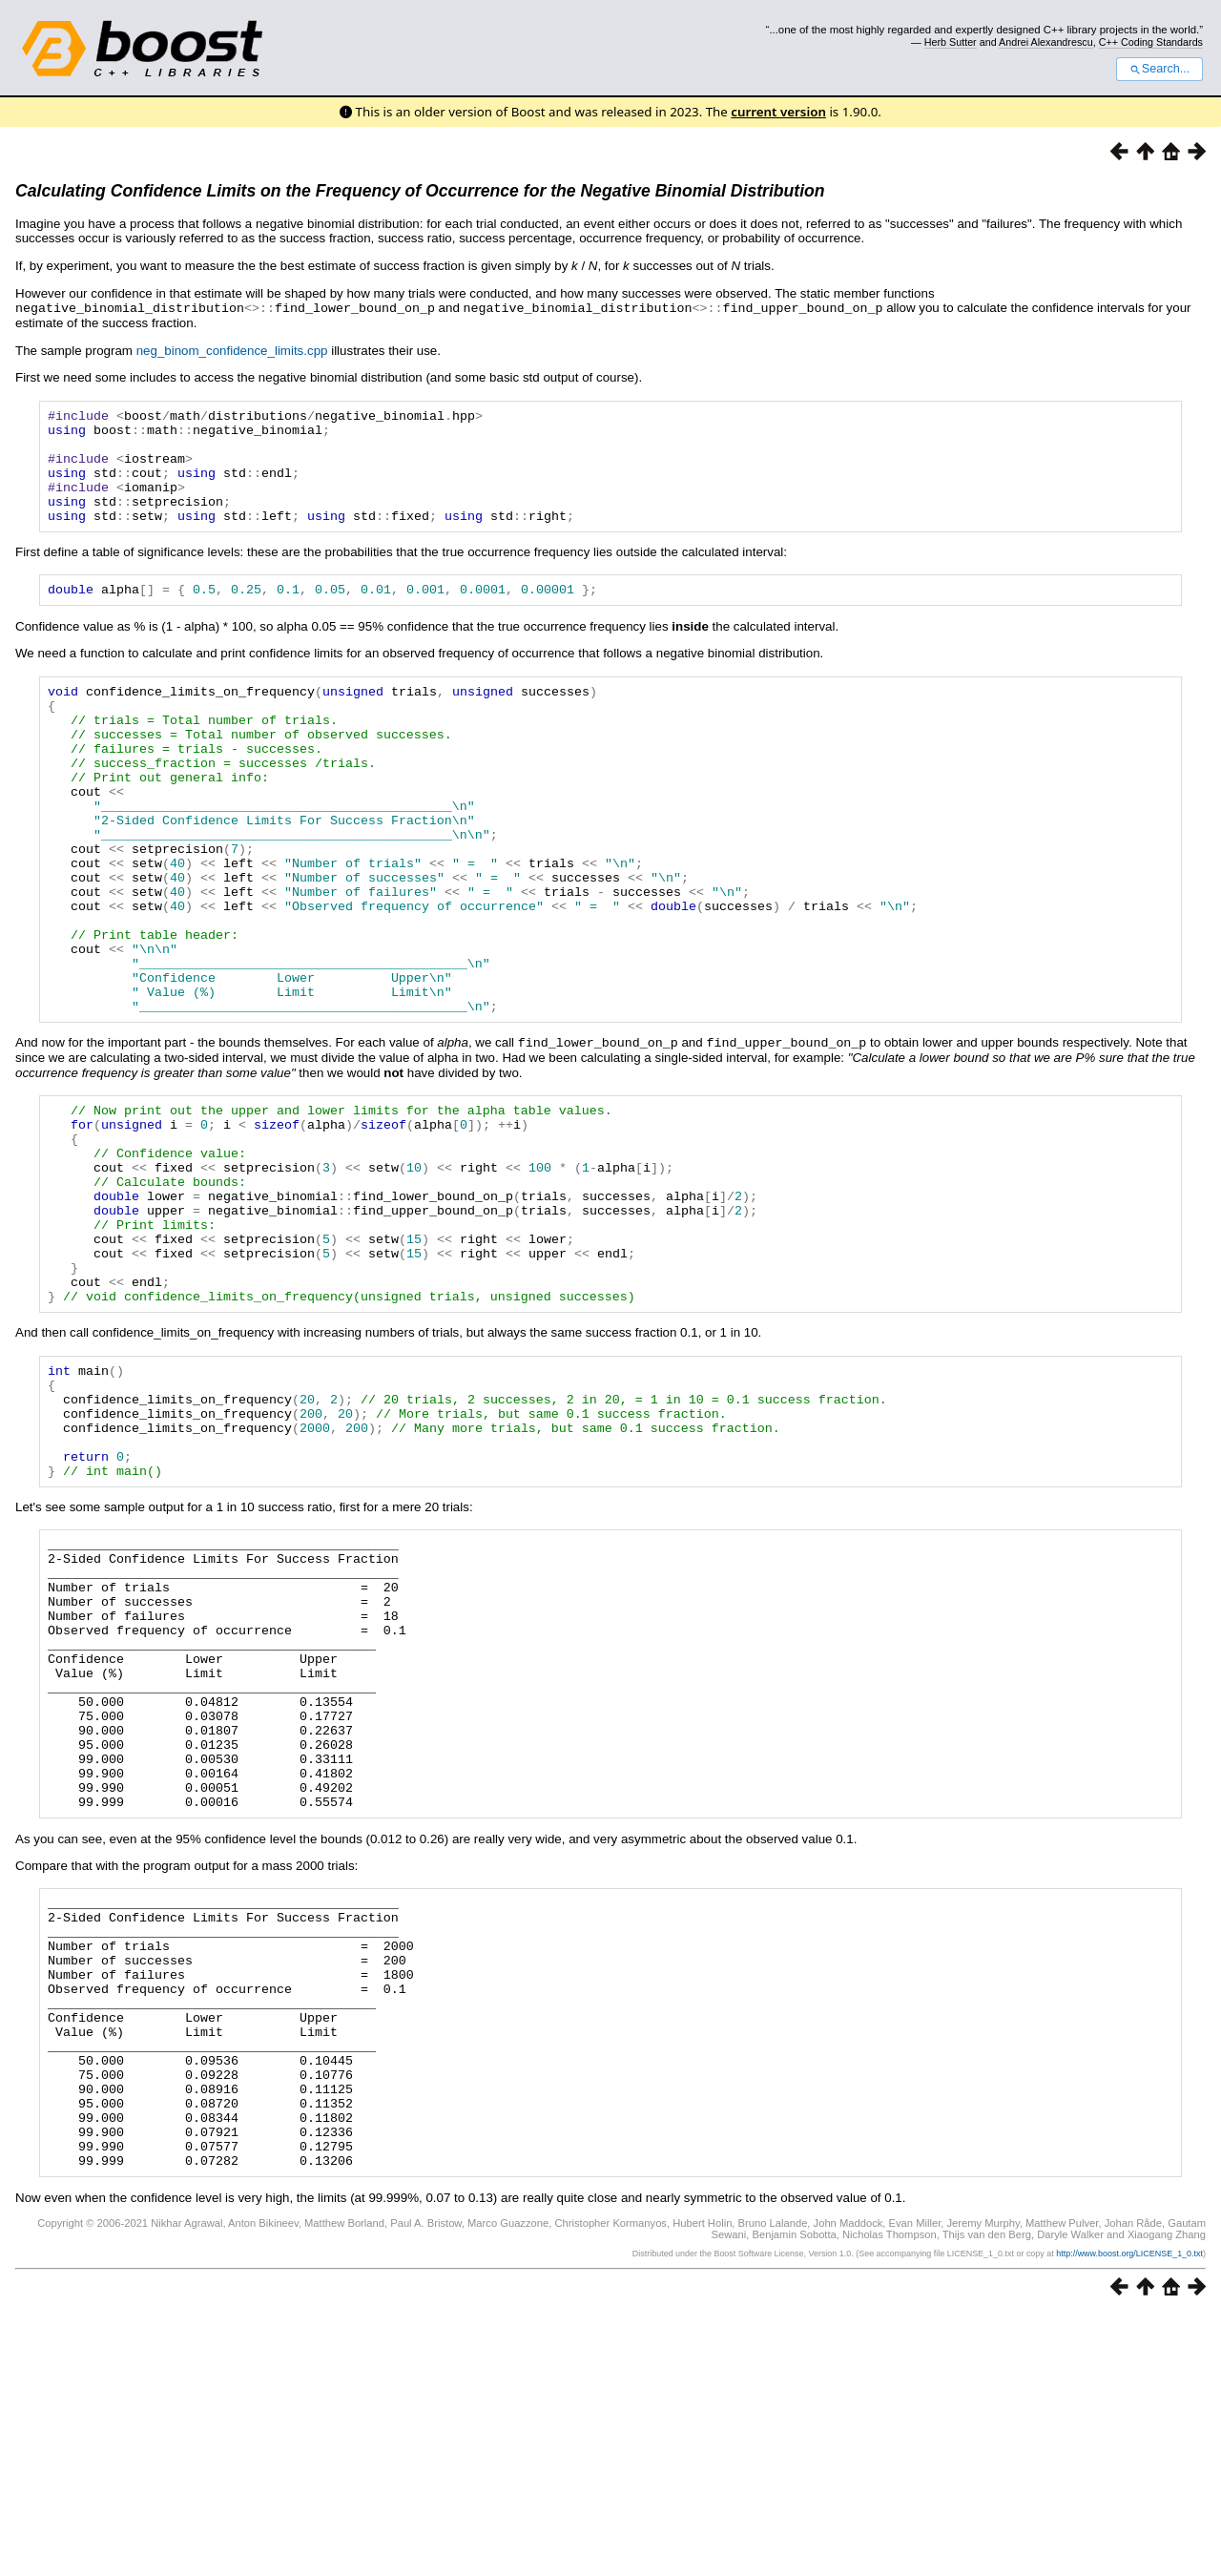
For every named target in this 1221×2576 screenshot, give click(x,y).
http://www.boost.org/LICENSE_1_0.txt (1129, 2515)
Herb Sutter (950, 42)
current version (778, 111)
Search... (1159, 68)
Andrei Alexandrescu (1046, 42)
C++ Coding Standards (1151, 42)
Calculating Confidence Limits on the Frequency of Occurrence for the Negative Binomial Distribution (420, 190)
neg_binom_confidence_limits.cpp (232, 350)
